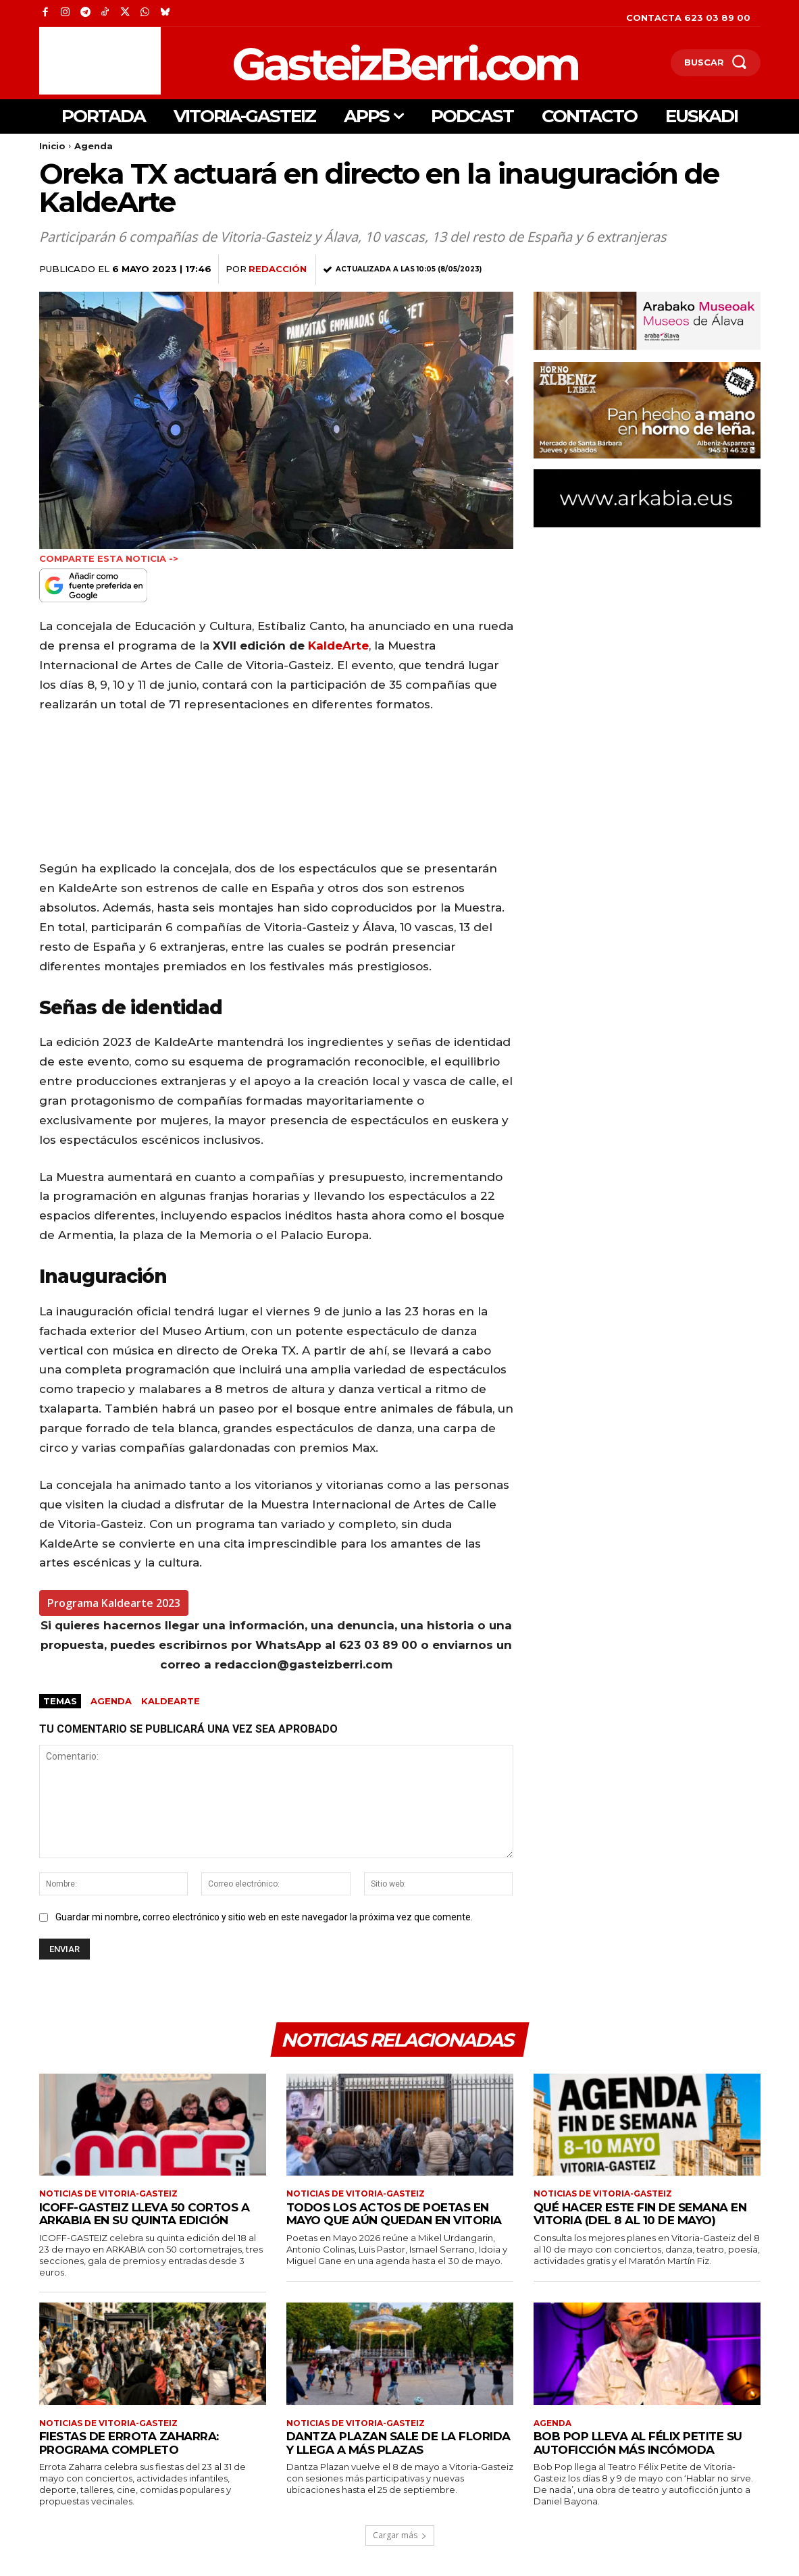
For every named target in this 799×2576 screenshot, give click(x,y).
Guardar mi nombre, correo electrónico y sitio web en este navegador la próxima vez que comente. (264, 1917)
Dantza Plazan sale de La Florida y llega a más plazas (398, 2442)
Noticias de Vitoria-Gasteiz (108, 2194)
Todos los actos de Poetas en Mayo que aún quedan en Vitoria (394, 2214)
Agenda (93, 145)
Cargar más (400, 2535)
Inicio (52, 145)
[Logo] (335, 62)
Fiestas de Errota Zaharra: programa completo (129, 2442)
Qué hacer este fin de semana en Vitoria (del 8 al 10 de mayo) (640, 2214)
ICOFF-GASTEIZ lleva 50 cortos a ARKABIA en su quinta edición (144, 2214)
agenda (111, 1701)
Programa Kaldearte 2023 (113, 1603)
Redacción (278, 268)
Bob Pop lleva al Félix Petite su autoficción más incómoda (638, 2442)
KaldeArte (338, 645)
